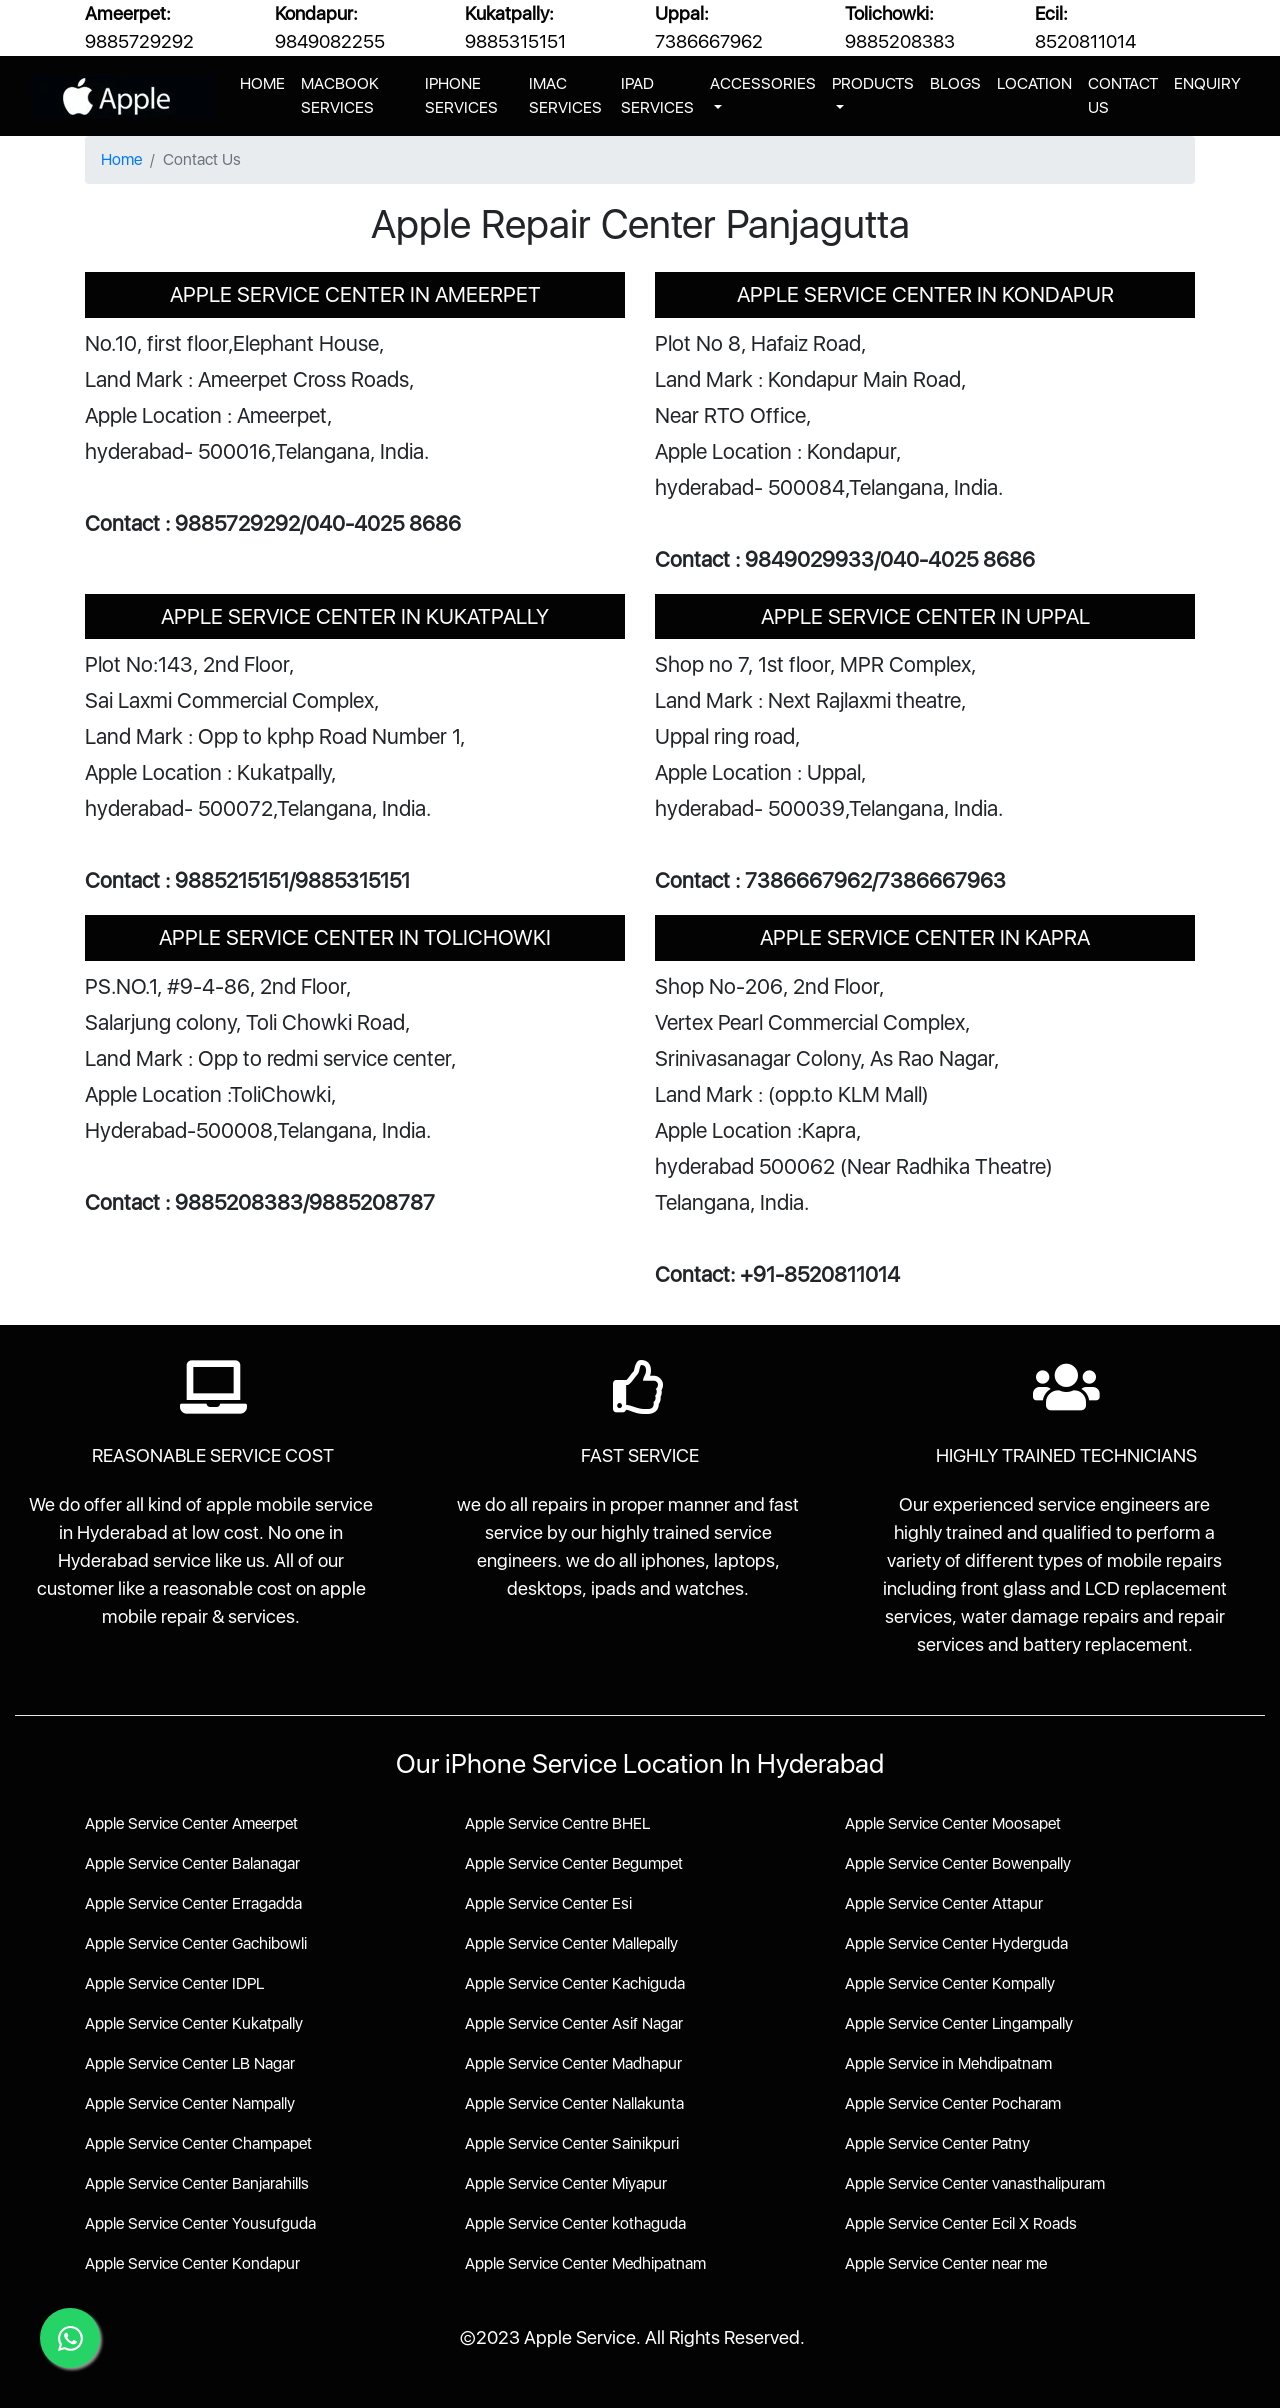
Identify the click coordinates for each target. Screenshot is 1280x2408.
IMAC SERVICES (565, 95)
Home (121, 159)
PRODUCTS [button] (873, 83)
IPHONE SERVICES (461, 95)
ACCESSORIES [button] (763, 83)
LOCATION (1034, 83)
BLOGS (955, 83)
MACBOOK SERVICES (340, 95)
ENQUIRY (1207, 83)
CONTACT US (1123, 95)
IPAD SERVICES (657, 95)
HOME (266, 82)
